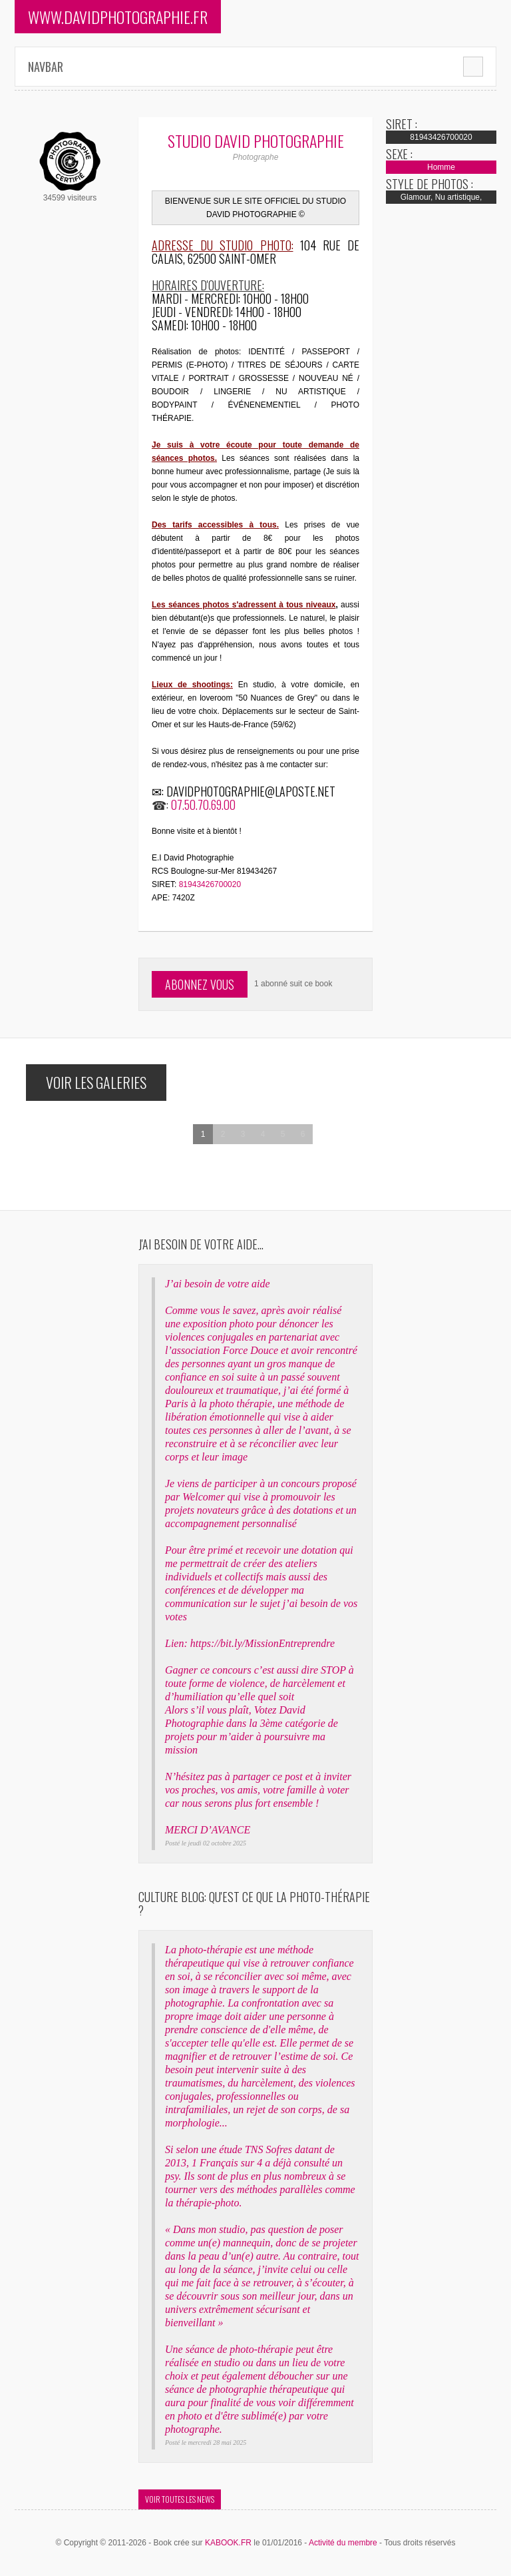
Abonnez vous (199, 984)
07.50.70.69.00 (203, 804)
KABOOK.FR (228, 2542)
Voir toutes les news (179, 2499)
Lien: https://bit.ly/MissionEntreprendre (250, 1643)
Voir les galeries (96, 1082)
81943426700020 (210, 884)
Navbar (45, 66)
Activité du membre (343, 2542)
